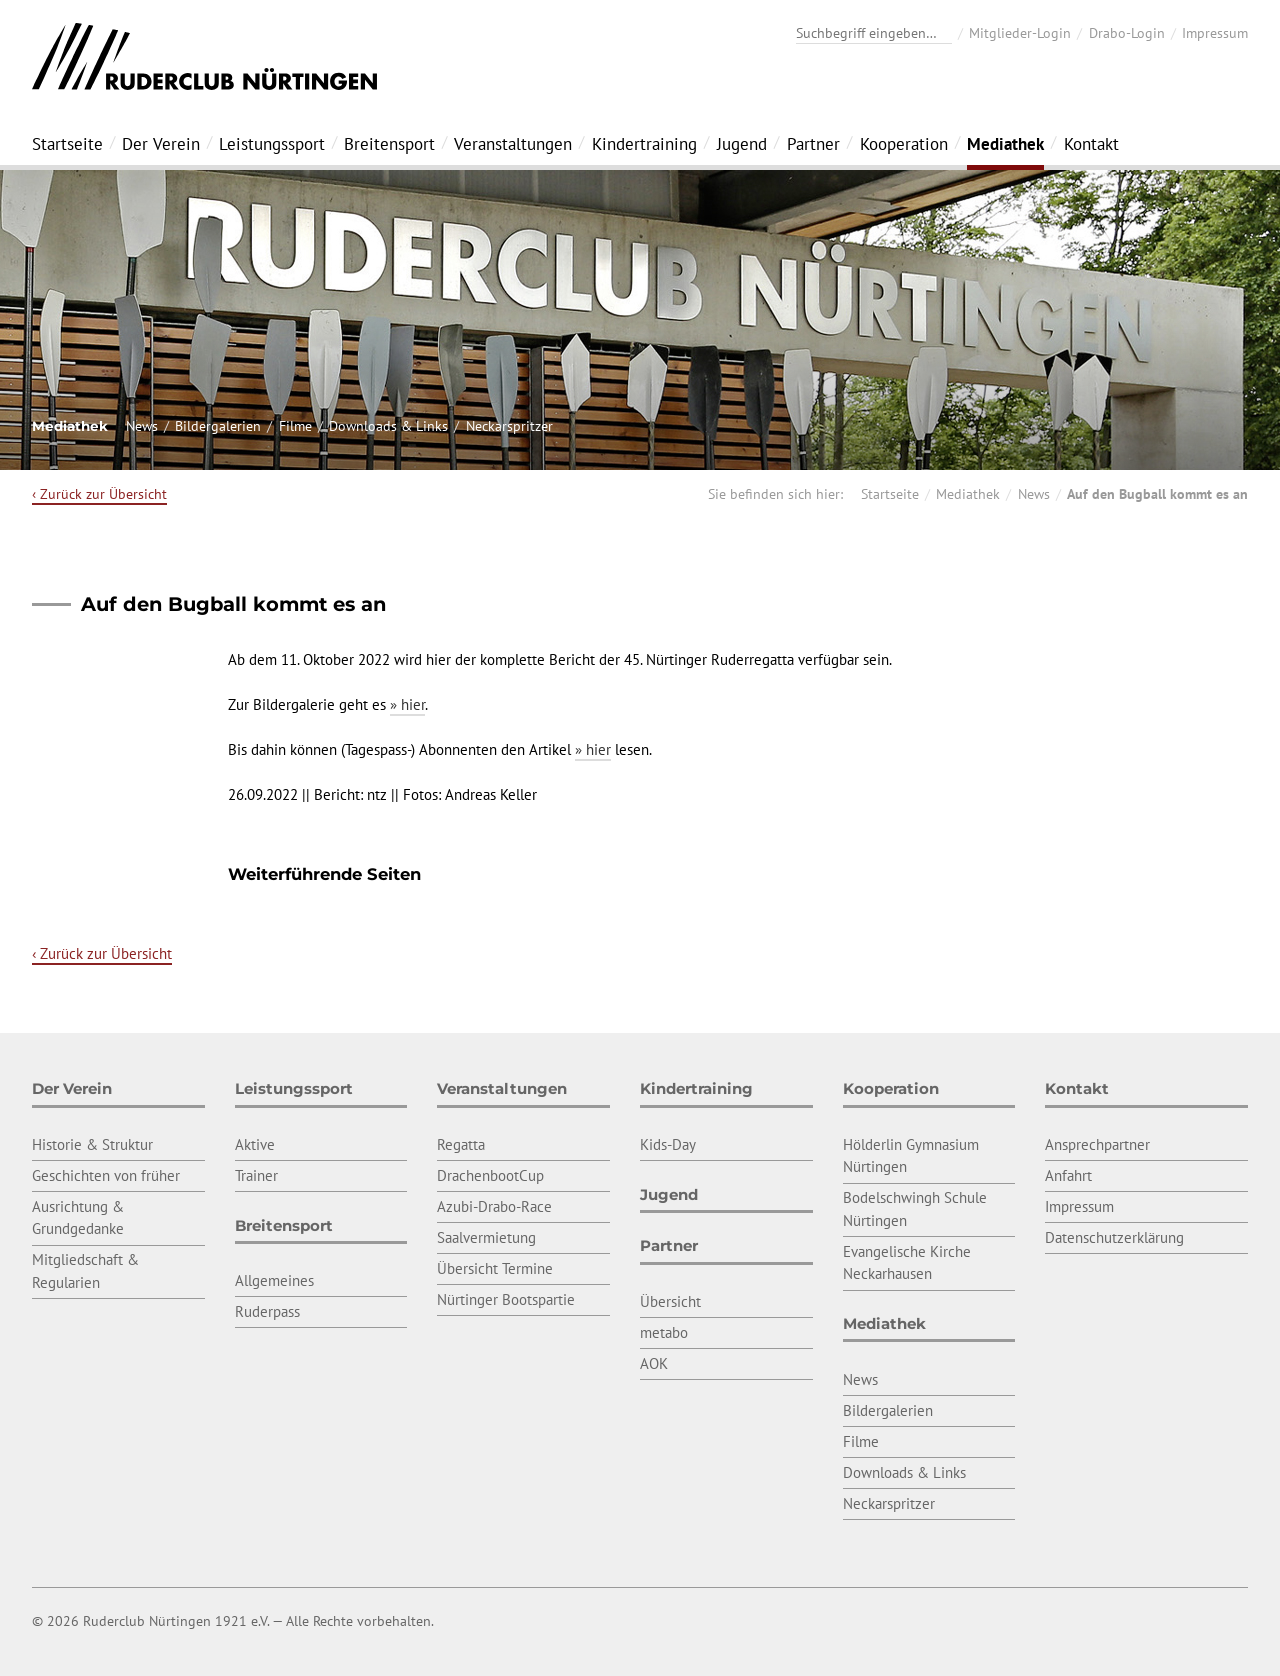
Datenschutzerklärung (1114, 1237)
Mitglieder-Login (1020, 33)
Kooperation (904, 144)
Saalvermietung (486, 1237)
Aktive (255, 1144)
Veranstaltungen (513, 144)
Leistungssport (272, 144)
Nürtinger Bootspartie (506, 1299)
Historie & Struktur (92, 1144)
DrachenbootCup (490, 1175)
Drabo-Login (1127, 33)
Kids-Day (668, 1144)
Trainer (256, 1175)
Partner (813, 144)
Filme (295, 426)
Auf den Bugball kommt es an (1157, 494)
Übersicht (670, 1301)
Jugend (742, 144)
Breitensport (389, 144)
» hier (407, 704)
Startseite (67, 144)
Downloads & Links (388, 426)
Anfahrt (1068, 1175)
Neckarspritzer (509, 426)
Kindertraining (644, 144)
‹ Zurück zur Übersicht (99, 494)
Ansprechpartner (1097, 1144)
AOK (654, 1363)
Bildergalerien (218, 426)
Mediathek (1005, 144)
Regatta (461, 1144)
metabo (664, 1332)
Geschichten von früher (106, 1175)
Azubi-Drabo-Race (494, 1206)
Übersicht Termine (495, 1268)
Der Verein (161, 144)
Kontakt (1091, 144)
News (142, 426)
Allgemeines (274, 1280)
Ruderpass (267, 1311)
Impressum (1215, 33)
